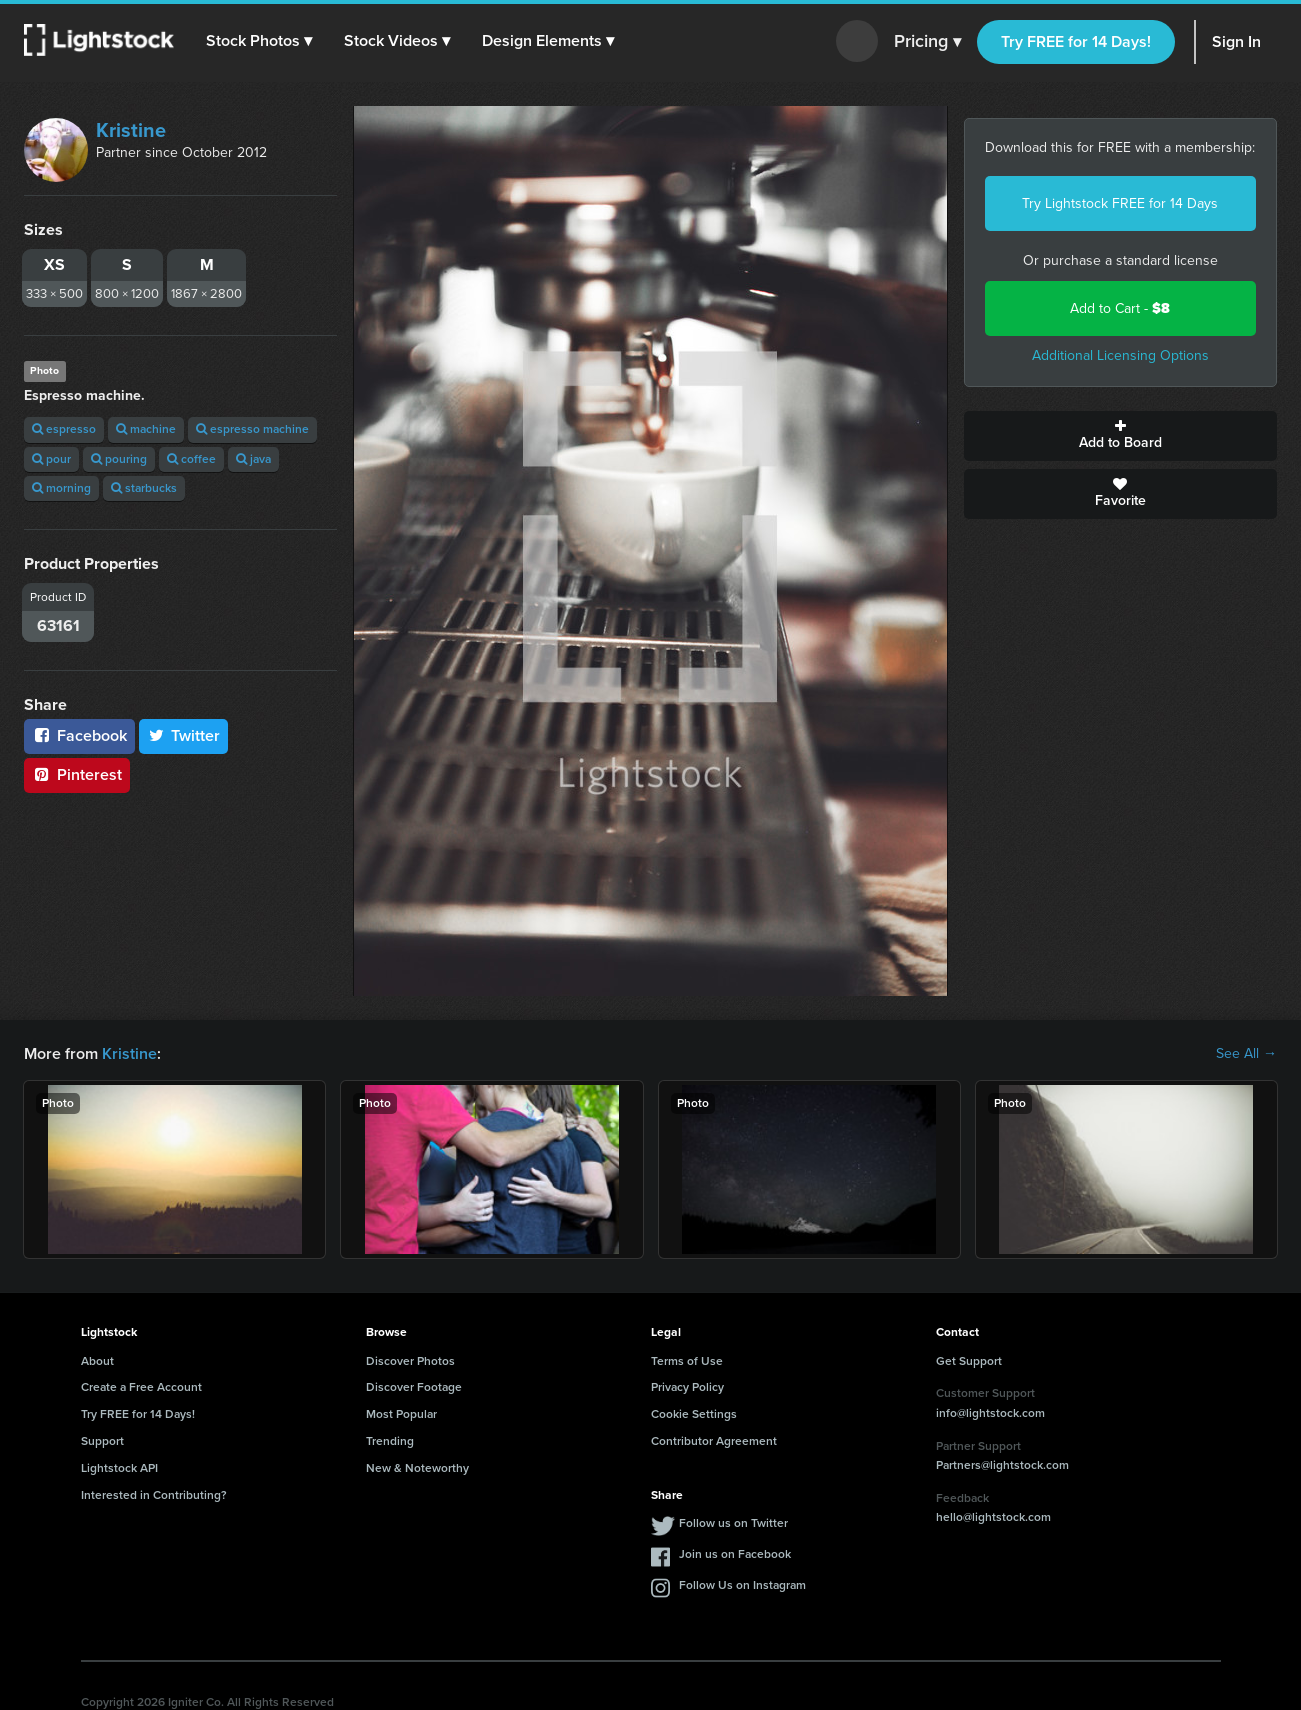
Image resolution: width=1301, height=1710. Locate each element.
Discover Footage (414, 1387)
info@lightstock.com (990, 1413)
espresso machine (252, 429)
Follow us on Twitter (733, 1523)
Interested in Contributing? (154, 1495)
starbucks (144, 488)
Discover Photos (410, 1361)
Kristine (131, 130)
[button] (259, 41)
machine (146, 429)
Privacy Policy (687, 1387)
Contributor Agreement (714, 1441)
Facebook (79, 735)
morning (61, 488)
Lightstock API (119, 1468)
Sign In (1236, 41)
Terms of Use (687, 1361)
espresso (64, 429)
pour (51, 459)
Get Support (969, 1361)
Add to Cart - (1120, 308)
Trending (390, 1441)
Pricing (927, 42)
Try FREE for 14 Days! (1076, 41)
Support (102, 1441)
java (253, 459)
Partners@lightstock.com (1002, 1465)
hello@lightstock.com (993, 1517)
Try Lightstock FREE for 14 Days (1120, 203)
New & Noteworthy (417, 1468)
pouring (119, 459)
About (97, 1361)
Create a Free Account (141, 1387)
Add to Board (1120, 436)
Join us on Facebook (735, 1554)
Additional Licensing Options (1120, 355)
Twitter (184, 735)
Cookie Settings (694, 1414)
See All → (1246, 1054)
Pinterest (77, 774)
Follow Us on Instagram (742, 1585)
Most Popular (401, 1414)
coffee (191, 459)
